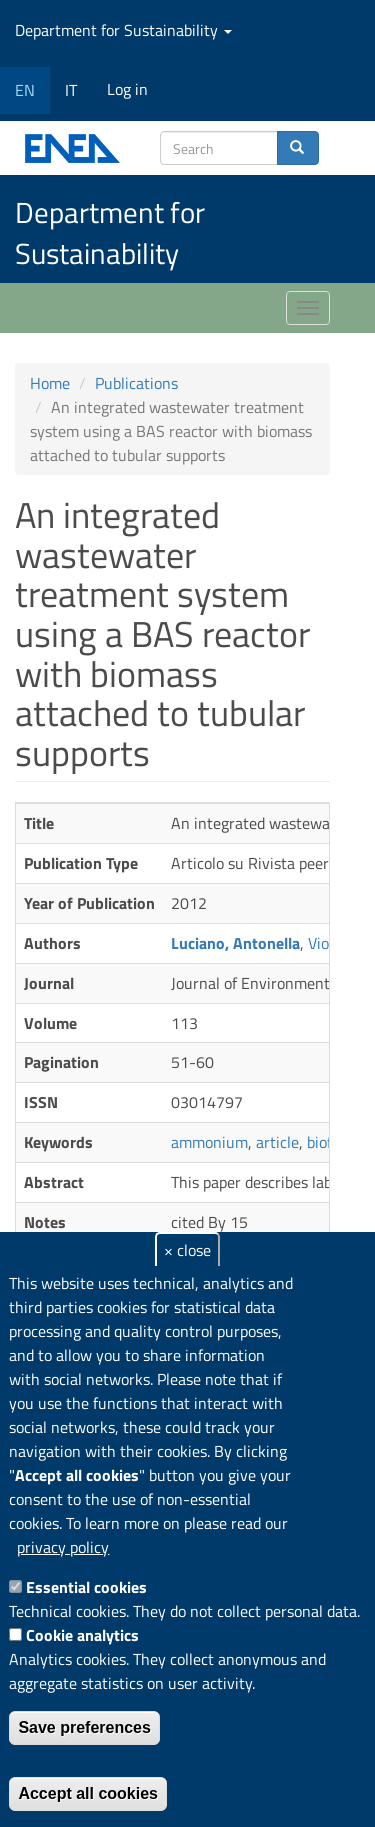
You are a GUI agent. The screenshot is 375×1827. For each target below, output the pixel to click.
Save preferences (84, 1727)
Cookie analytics (82, 1635)
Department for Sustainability (123, 30)
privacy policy (63, 1547)
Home (50, 383)
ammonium (209, 1142)
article (277, 1142)
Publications (136, 383)
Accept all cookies (88, 1793)
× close (187, 1250)
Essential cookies (86, 1587)
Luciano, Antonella (235, 943)
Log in (127, 89)
